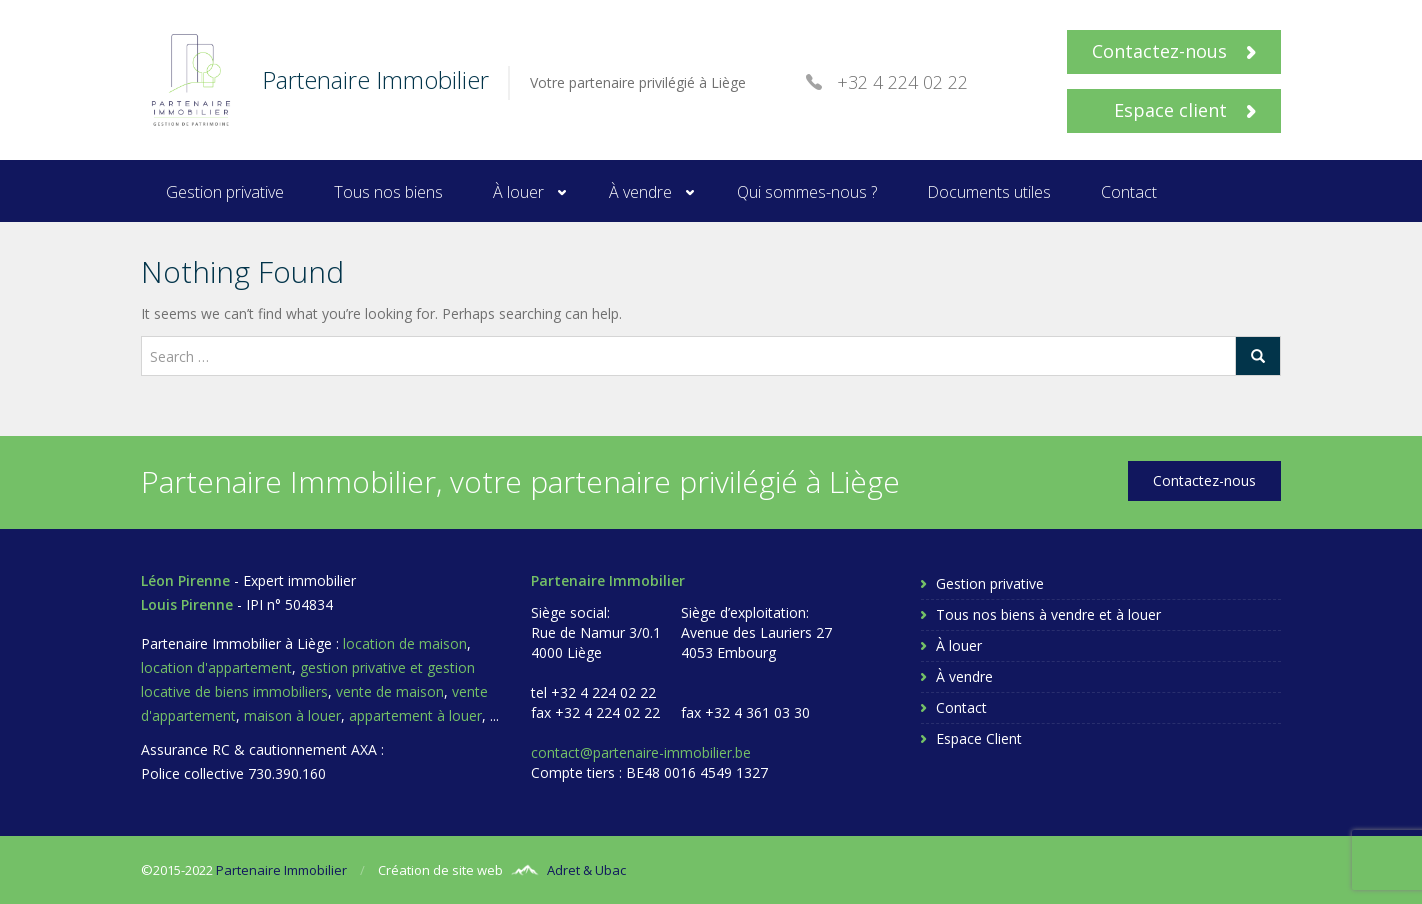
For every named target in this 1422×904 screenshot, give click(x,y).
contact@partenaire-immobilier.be (641, 752)
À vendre (640, 192)
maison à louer (292, 715)
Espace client (1185, 110)
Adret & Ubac (586, 870)
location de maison (405, 643)
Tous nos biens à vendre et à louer (1048, 614)
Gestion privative (225, 192)
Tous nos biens (388, 192)
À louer (518, 192)
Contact (1129, 192)
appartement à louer (415, 715)
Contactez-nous (1174, 51)
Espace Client (979, 738)
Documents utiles (989, 192)
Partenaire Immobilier (281, 870)
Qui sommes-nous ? (807, 192)
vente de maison (390, 691)
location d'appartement (216, 667)
